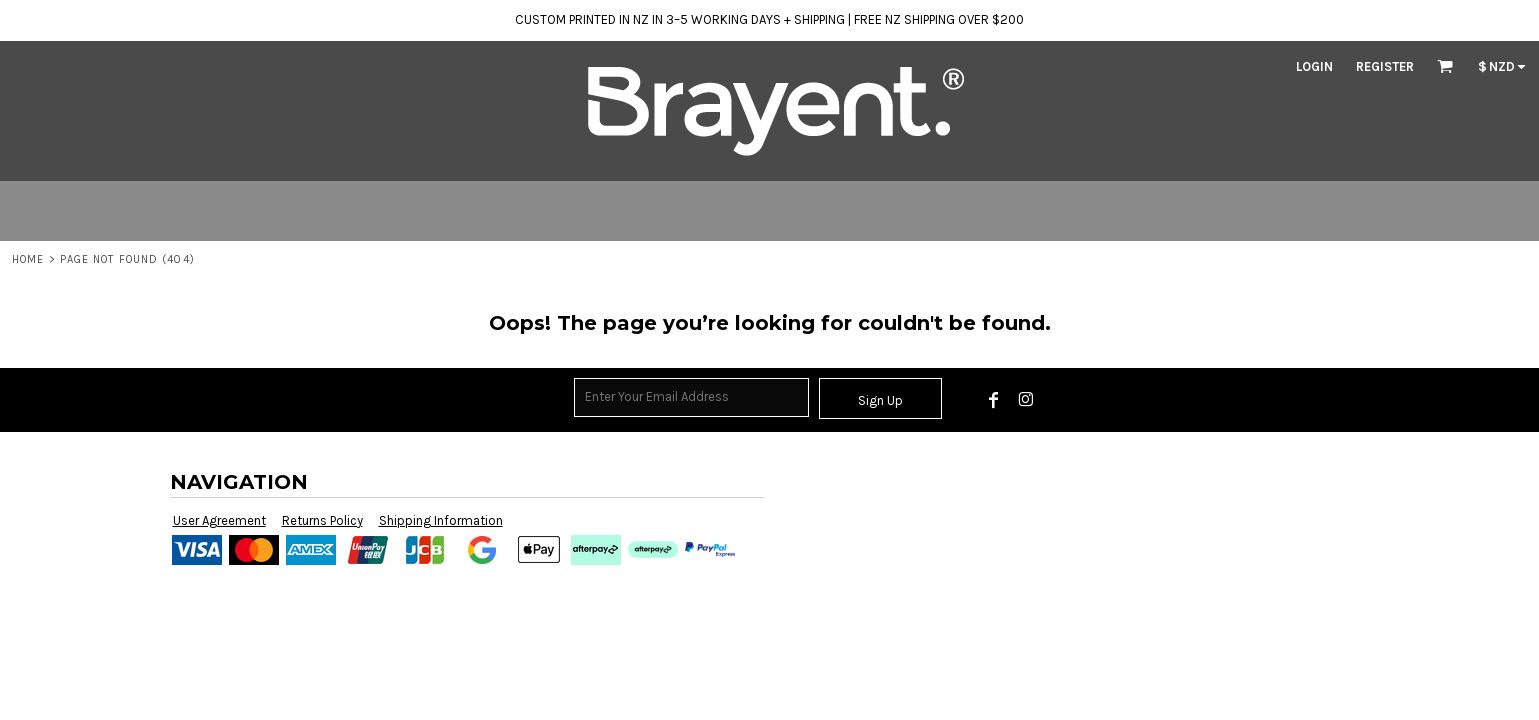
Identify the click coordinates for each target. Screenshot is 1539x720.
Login (1314, 66)
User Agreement (219, 520)
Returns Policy (322, 520)
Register (1385, 66)
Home (28, 259)
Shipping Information (441, 520)
